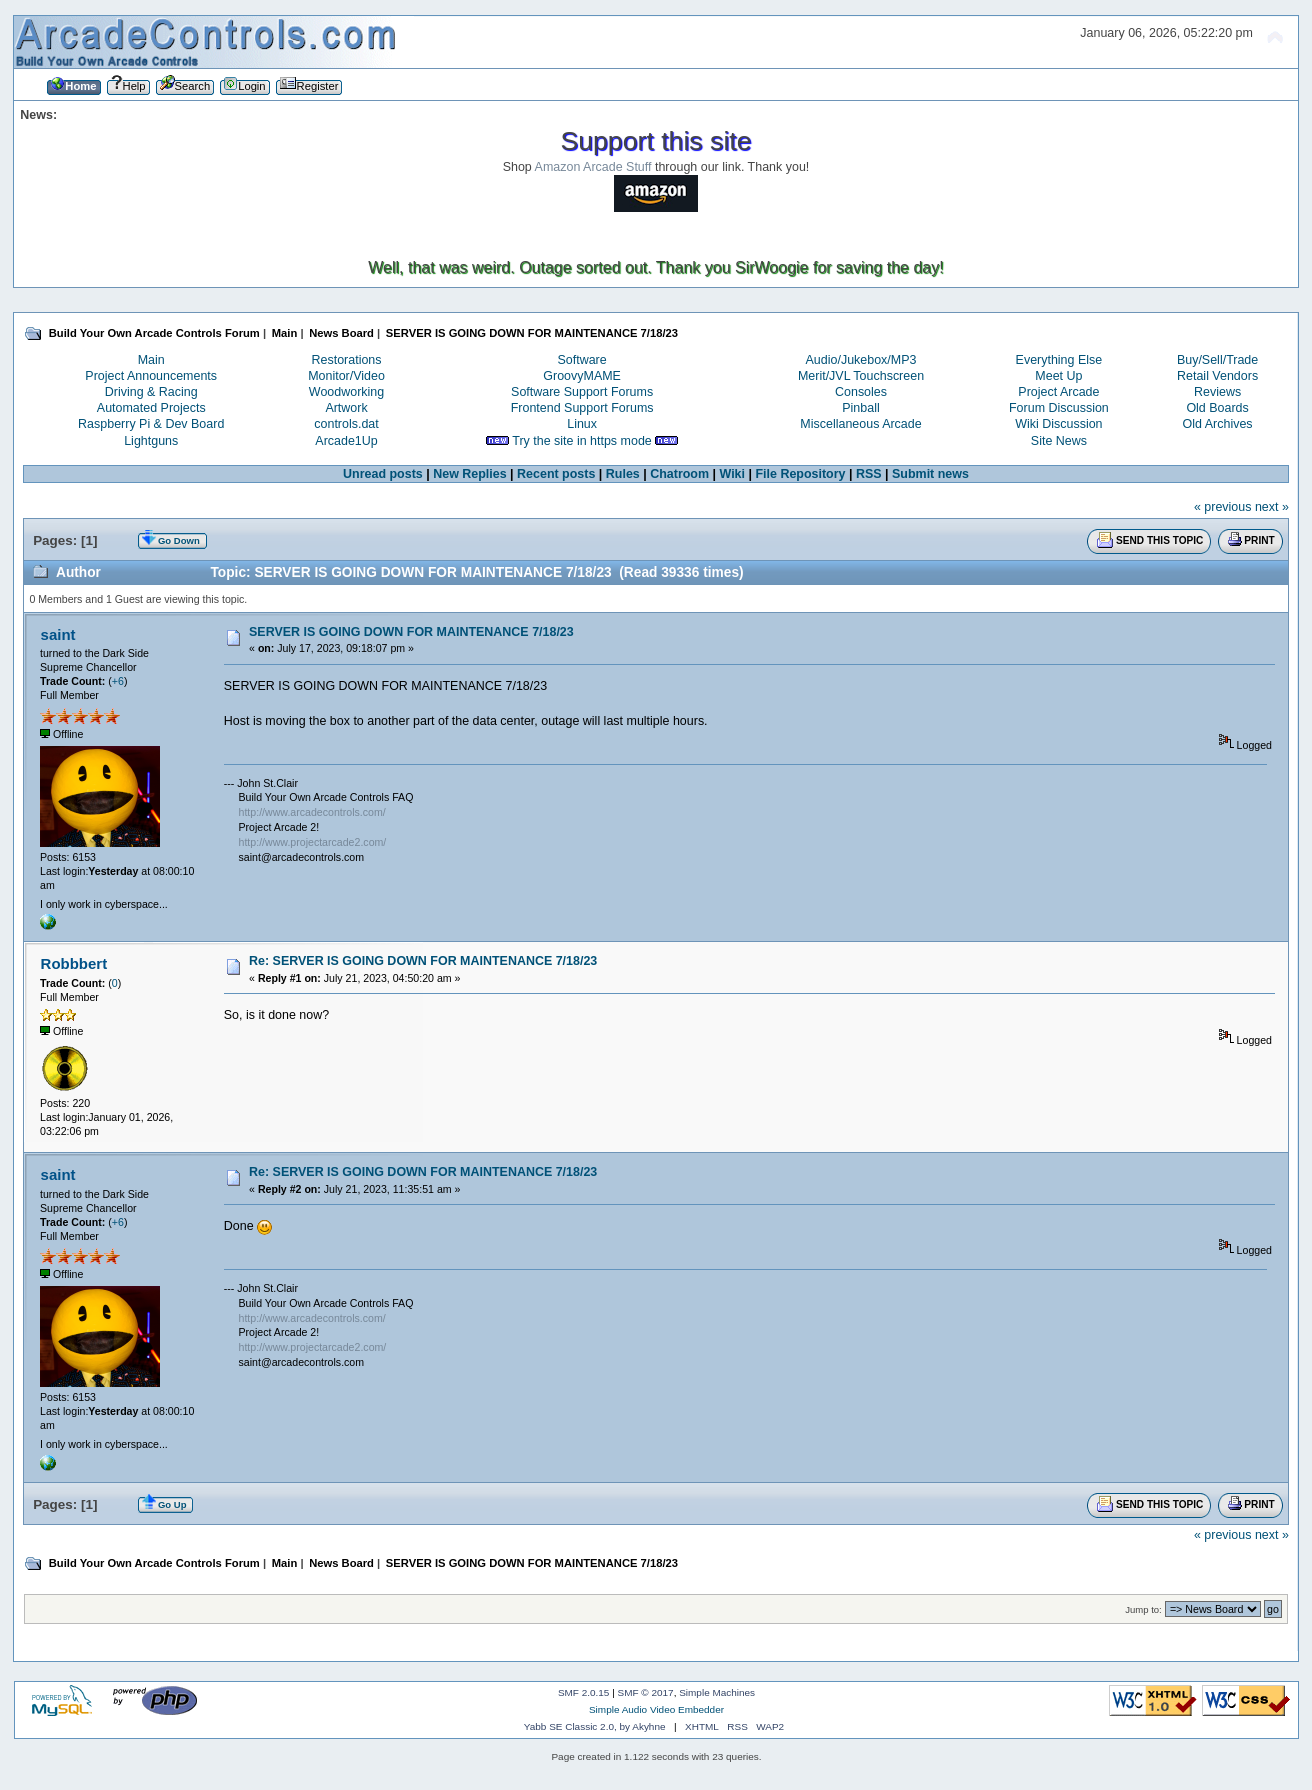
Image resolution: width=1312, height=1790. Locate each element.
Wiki (733, 474)
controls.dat (346, 424)
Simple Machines (717, 1692)
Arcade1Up (346, 441)
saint (58, 634)
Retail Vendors (1217, 376)
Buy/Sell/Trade (1217, 360)
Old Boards (1217, 408)
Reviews (1217, 392)
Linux (582, 424)
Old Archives (1218, 424)
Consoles (861, 392)
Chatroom (679, 474)
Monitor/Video (346, 376)
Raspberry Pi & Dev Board (151, 424)
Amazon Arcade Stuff (593, 167)
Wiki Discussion (1058, 424)
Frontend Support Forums (582, 408)
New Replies (469, 474)
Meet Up (1058, 376)
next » (1272, 507)
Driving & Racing (151, 392)
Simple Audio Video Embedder (656, 1709)
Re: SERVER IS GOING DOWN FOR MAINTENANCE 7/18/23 (423, 961)
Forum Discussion (1059, 408)
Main (151, 360)
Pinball (860, 408)
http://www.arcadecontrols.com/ (312, 812)
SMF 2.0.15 (584, 1692)
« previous (1223, 507)
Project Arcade (1058, 392)
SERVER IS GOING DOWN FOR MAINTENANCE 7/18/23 (411, 632)
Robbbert (74, 963)
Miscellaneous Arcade (860, 424)
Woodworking (346, 392)
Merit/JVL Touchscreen (861, 376)
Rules (623, 474)
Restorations (347, 360)
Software (582, 360)
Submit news (930, 474)
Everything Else (1059, 360)
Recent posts (556, 474)
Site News (1059, 441)
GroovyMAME (582, 376)
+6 (118, 681)
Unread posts (383, 474)
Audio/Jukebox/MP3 (861, 360)
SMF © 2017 (646, 1692)
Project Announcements (151, 376)
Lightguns (151, 441)
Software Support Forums (582, 392)
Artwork (346, 408)
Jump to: (1143, 1609)
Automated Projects (151, 408)
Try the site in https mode (582, 441)
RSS (869, 474)
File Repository (800, 474)
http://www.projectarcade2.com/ (313, 842)
